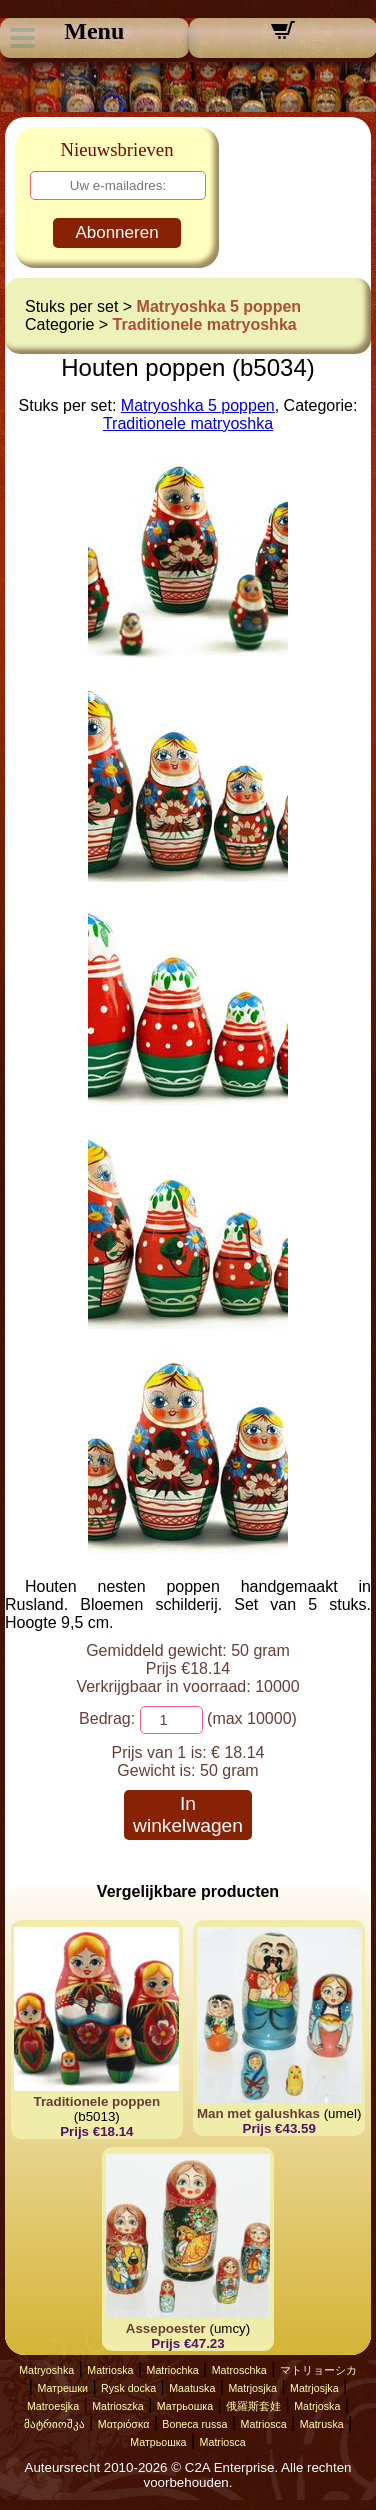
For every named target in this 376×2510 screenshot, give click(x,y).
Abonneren (116, 232)
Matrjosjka (252, 2388)
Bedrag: (107, 1718)
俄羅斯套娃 (253, 2406)
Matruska (322, 2424)
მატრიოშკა (54, 2424)
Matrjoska (317, 2406)
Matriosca (264, 2424)
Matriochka (173, 2370)
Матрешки (62, 2388)
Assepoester (166, 2328)
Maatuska (192, 2388)
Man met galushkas (258, 2113)
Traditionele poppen (97, 2101)
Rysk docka (128, 2388)
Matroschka (239, 2370)
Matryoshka (46, 2370)
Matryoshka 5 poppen (219, 306)
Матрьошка (185, 2406)
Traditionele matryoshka (205, 324)
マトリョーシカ (318, 2370)
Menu (94, 31)
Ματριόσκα (124, 2424)
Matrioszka (118, 2406)
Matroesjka (53, 2406)
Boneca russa (194, 2424)
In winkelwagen (188, 1814)
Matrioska (110, 2370)
